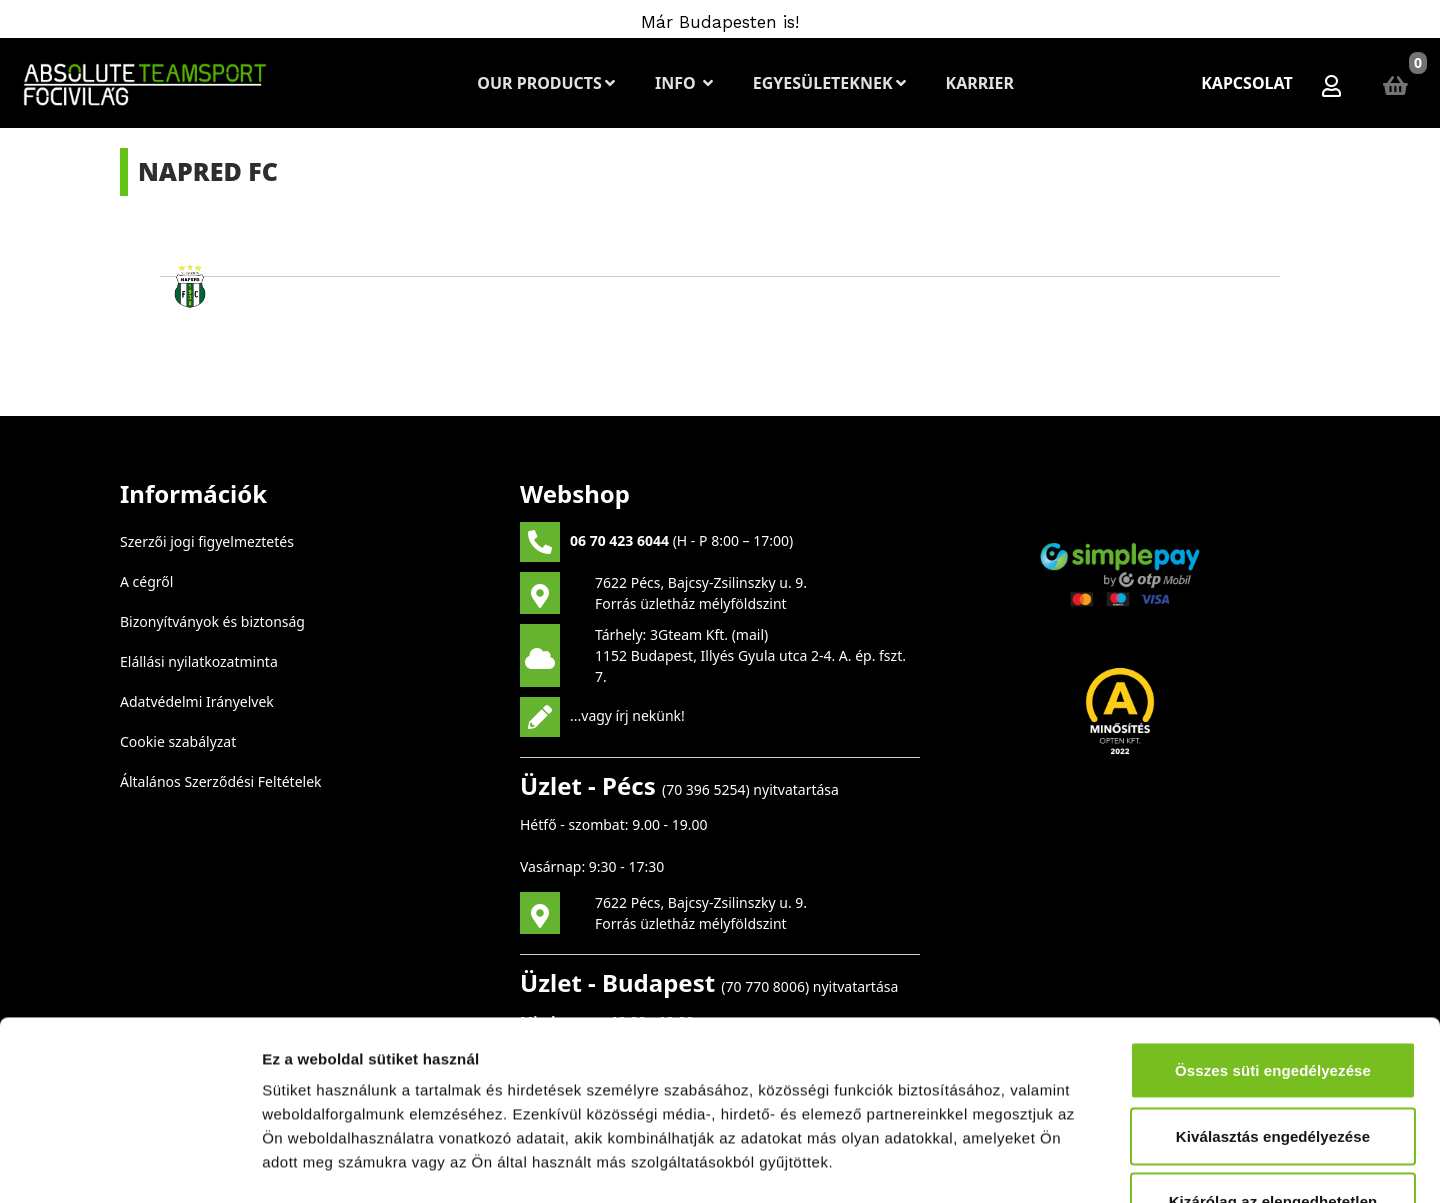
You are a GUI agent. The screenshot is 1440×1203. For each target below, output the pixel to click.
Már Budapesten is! (720, 22)
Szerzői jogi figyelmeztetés (207, 541)
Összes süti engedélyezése (1273, 916)
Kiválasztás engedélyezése (1273, 982)
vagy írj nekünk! (633, 714)
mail (750, 634)
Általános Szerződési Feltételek (221, 781)
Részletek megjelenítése (1136, 1163)
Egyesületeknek (829, 83)
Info (684, 83)
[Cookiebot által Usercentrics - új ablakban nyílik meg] (129, 1164)
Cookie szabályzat (178, 741)
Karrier (980, 83)
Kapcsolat (1247, 83)
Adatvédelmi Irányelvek (197, 701)
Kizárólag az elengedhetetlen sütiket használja (1273, 1059)
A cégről (146, 581)
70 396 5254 (705, 789)
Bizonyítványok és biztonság (212, 621)
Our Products (546, 83)
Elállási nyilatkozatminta (199, 661)
